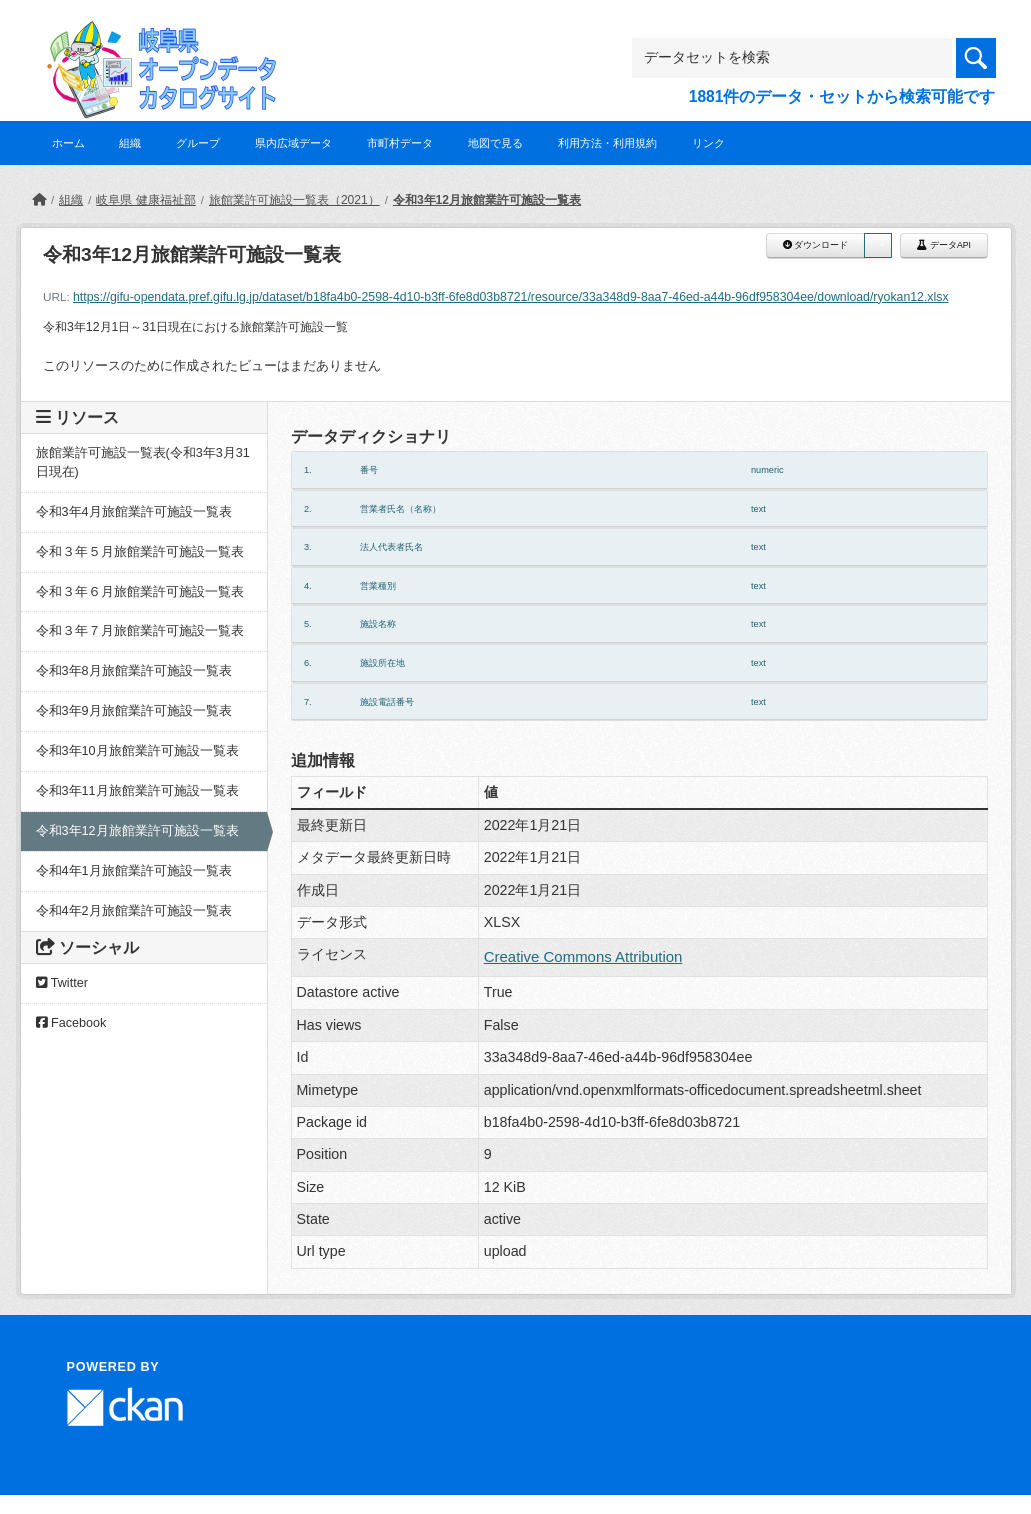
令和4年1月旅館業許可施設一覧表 (134, 871)
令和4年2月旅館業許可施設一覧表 (134, 911)
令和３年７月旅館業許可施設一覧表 (140, 631)
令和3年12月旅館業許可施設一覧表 (487, 200)
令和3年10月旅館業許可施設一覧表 (137, 751)
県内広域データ (293, 143)
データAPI (944, 245)
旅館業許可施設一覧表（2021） (294, 200)
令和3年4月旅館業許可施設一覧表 (134, 512)
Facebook (71, 1023)
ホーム (68, 143)
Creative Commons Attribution (583, 956)
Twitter (62, 983)
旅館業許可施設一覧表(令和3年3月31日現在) (143, 462)
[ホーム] (39, 200)
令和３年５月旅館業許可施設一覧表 (140, 552)
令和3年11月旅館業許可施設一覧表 (137, 791)
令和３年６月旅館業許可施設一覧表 (140, 592)
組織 (130, 143)
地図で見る (495, 143)
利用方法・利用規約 (607, 143)
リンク (708, 143)
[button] (878, 245)
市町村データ (400, 143)
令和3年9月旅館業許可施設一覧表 (134, 711)
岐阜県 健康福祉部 (145, 200)
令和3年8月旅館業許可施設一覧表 (134, 671)
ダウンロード (815, 245)
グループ (198, 143)
